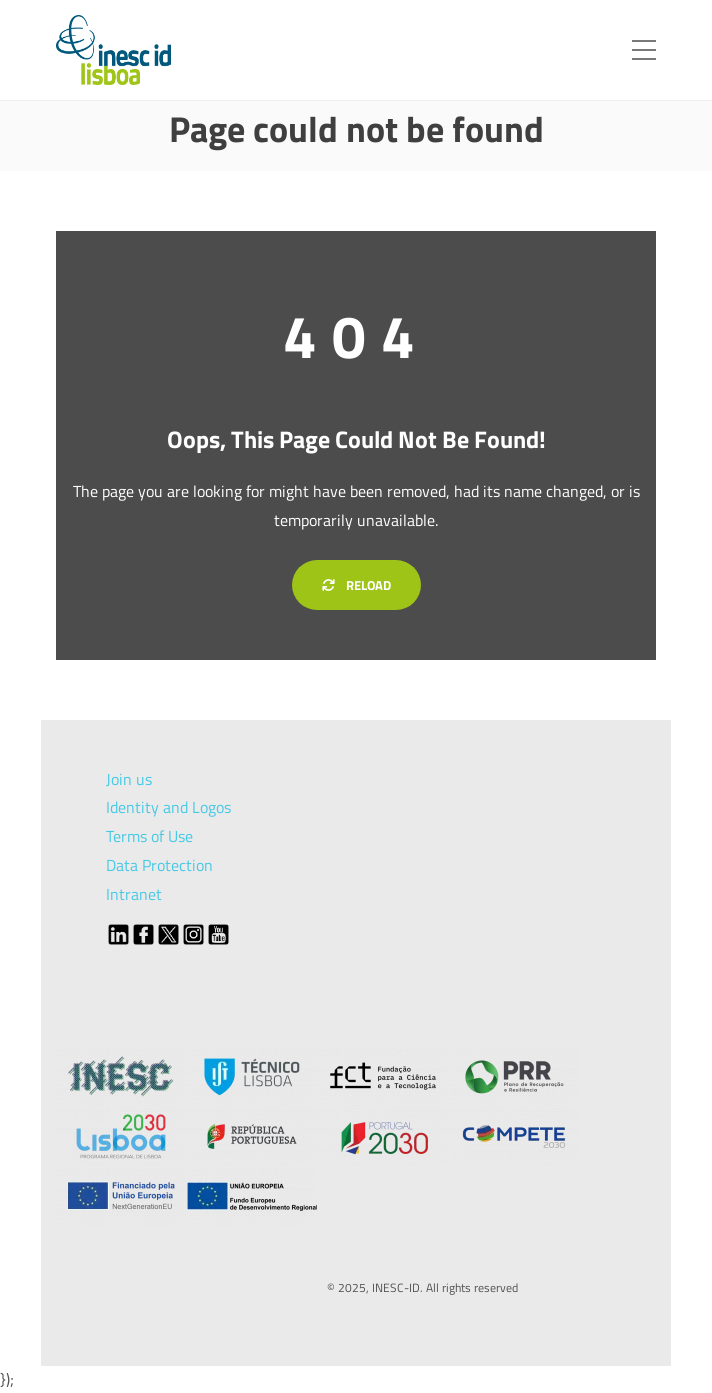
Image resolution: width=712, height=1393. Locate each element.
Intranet (134, 894)
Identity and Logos (168, 807)
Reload (356, 585)
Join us (129, 779)
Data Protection (159, 865)
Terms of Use (149, 836)
